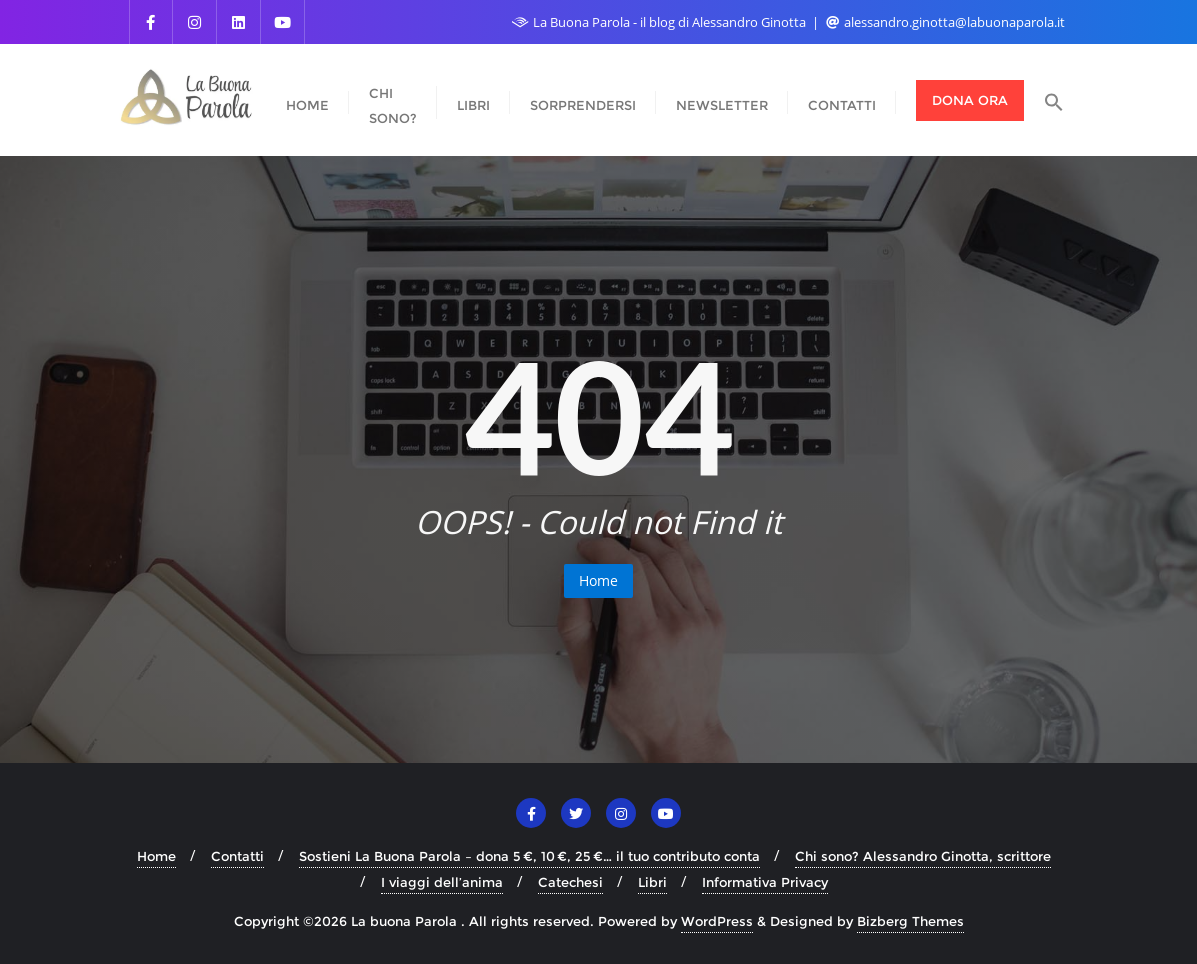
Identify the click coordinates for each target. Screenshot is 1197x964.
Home (598, 580)
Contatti (237, 856)
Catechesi (570, 882)
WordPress (717, 921)
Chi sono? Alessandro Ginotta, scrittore (923, 856)
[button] (1054, 101)
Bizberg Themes (910, 921)
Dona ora (970, 100)
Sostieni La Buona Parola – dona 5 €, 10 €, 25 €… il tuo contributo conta (529, 856)
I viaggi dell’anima (442, 882)
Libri (652, 882)
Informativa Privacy (765, 882)
